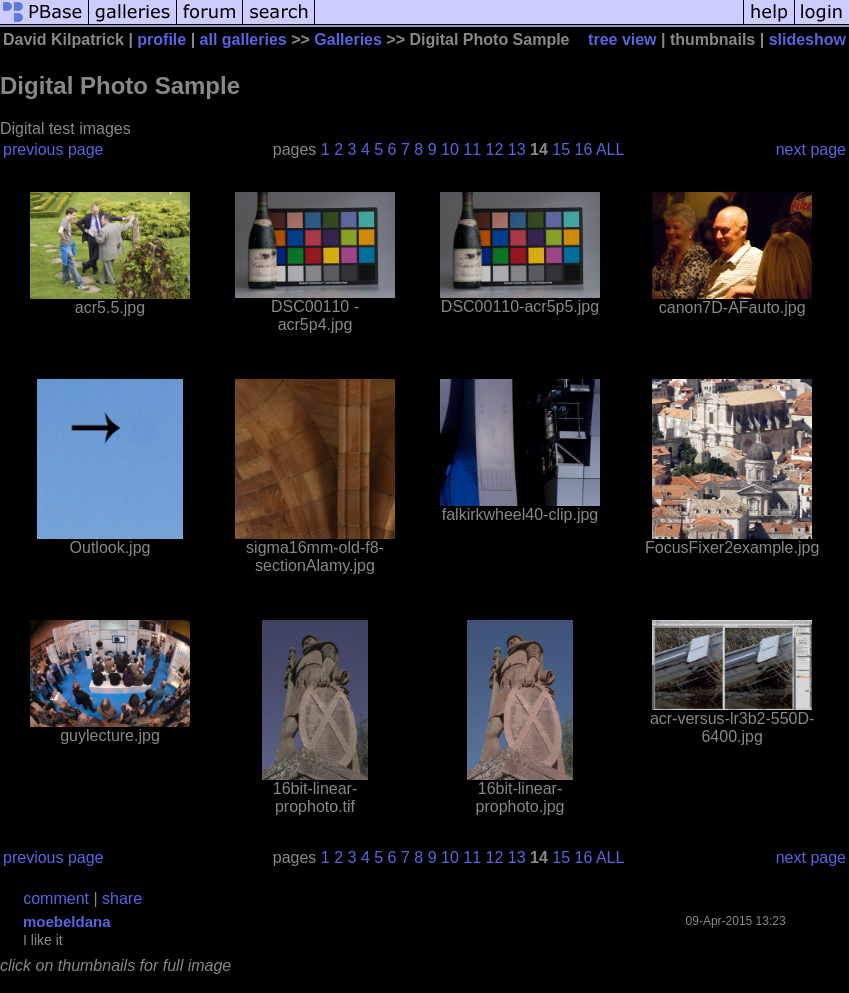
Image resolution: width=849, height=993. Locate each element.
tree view (622, 39)
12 (495, 149)
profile (161, 39)
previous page (53, 149)
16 (584, 149)
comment (56, 898)
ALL (610, 149)
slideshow (807, 39)
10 (450, 149)
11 (472, 149)
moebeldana (67, 921)
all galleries (243, 39)
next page (811, 149)
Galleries (348, 39)
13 (517, 149)
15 (561, 149)
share (122, 898)
